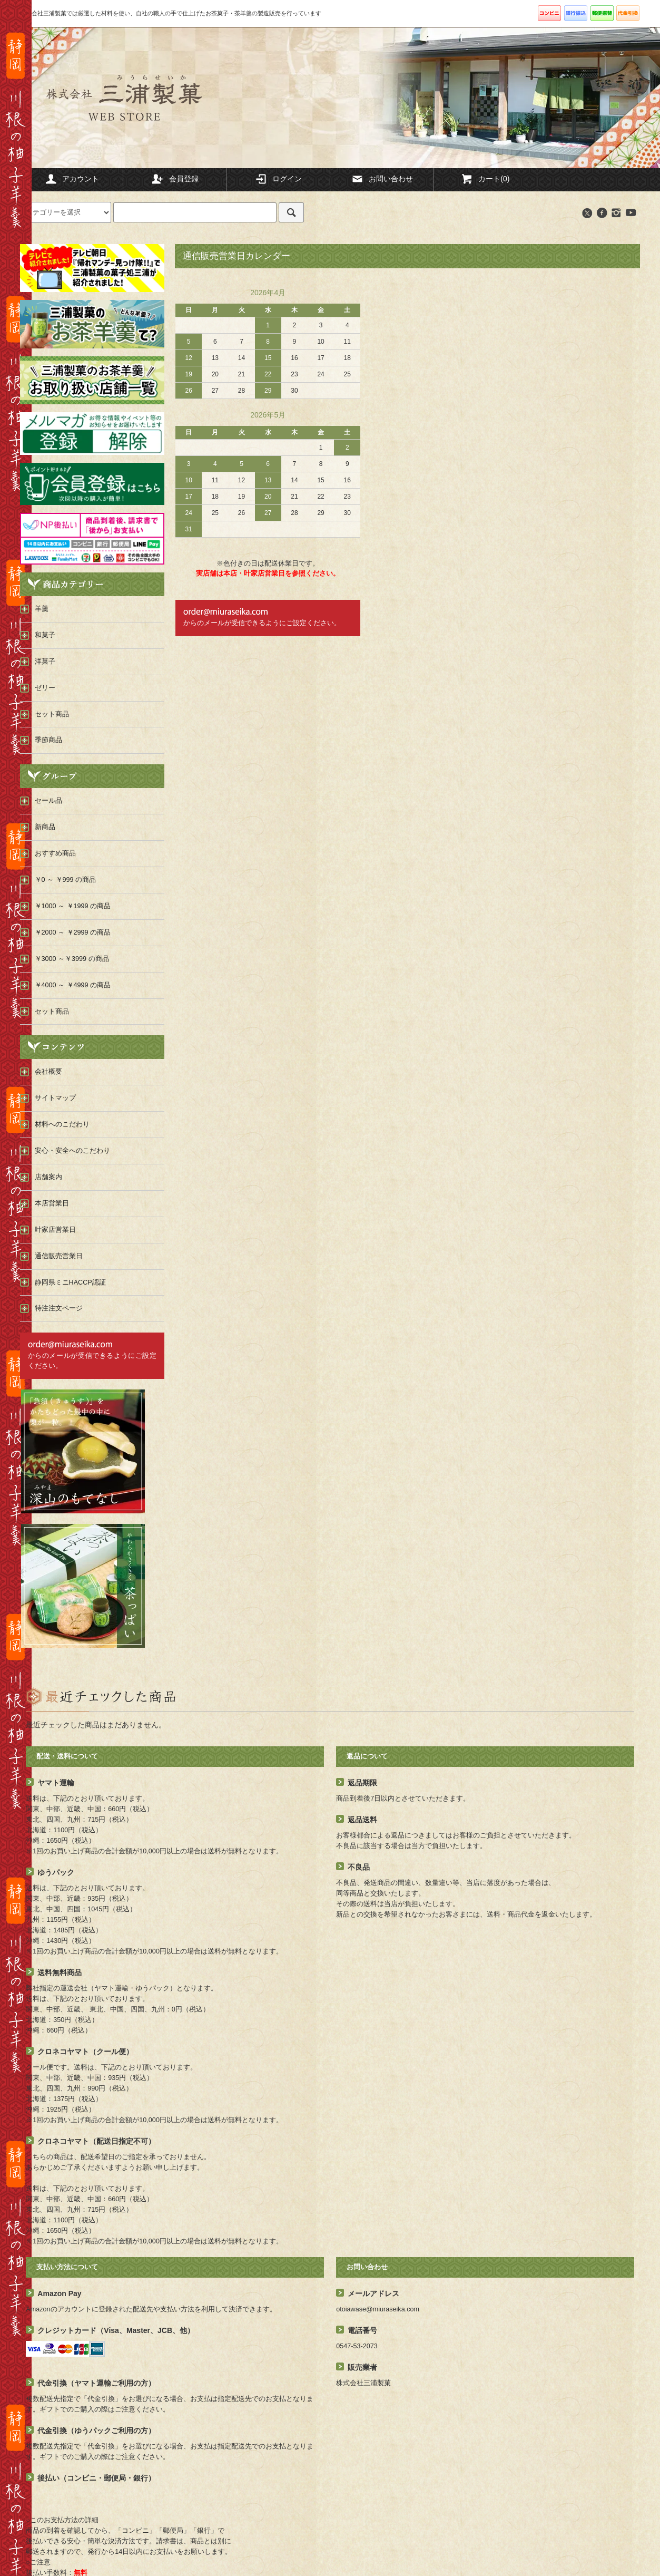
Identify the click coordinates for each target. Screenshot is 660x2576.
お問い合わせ (382, 178)
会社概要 (48, 1071)
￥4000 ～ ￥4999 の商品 (73, 985)
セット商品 (52, 1011)
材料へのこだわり (62, 1124)
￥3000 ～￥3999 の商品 (72, 959)
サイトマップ (55, 1098)
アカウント (71, 178)
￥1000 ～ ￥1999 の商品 (73, 906)
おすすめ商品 (55, 853)
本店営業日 (52, 1203)
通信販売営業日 (59, 1256)
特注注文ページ (59, 1308)
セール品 (48, 800)
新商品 (45, 827)
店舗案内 (48, 1177)
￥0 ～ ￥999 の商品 (65, 879)
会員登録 (175, 178)
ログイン (278, 178)
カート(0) (484, 178)
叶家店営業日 (55, 1229)
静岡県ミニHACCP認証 (70, 1282)
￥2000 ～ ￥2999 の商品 (73, 932)
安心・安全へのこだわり (72, 1150)
